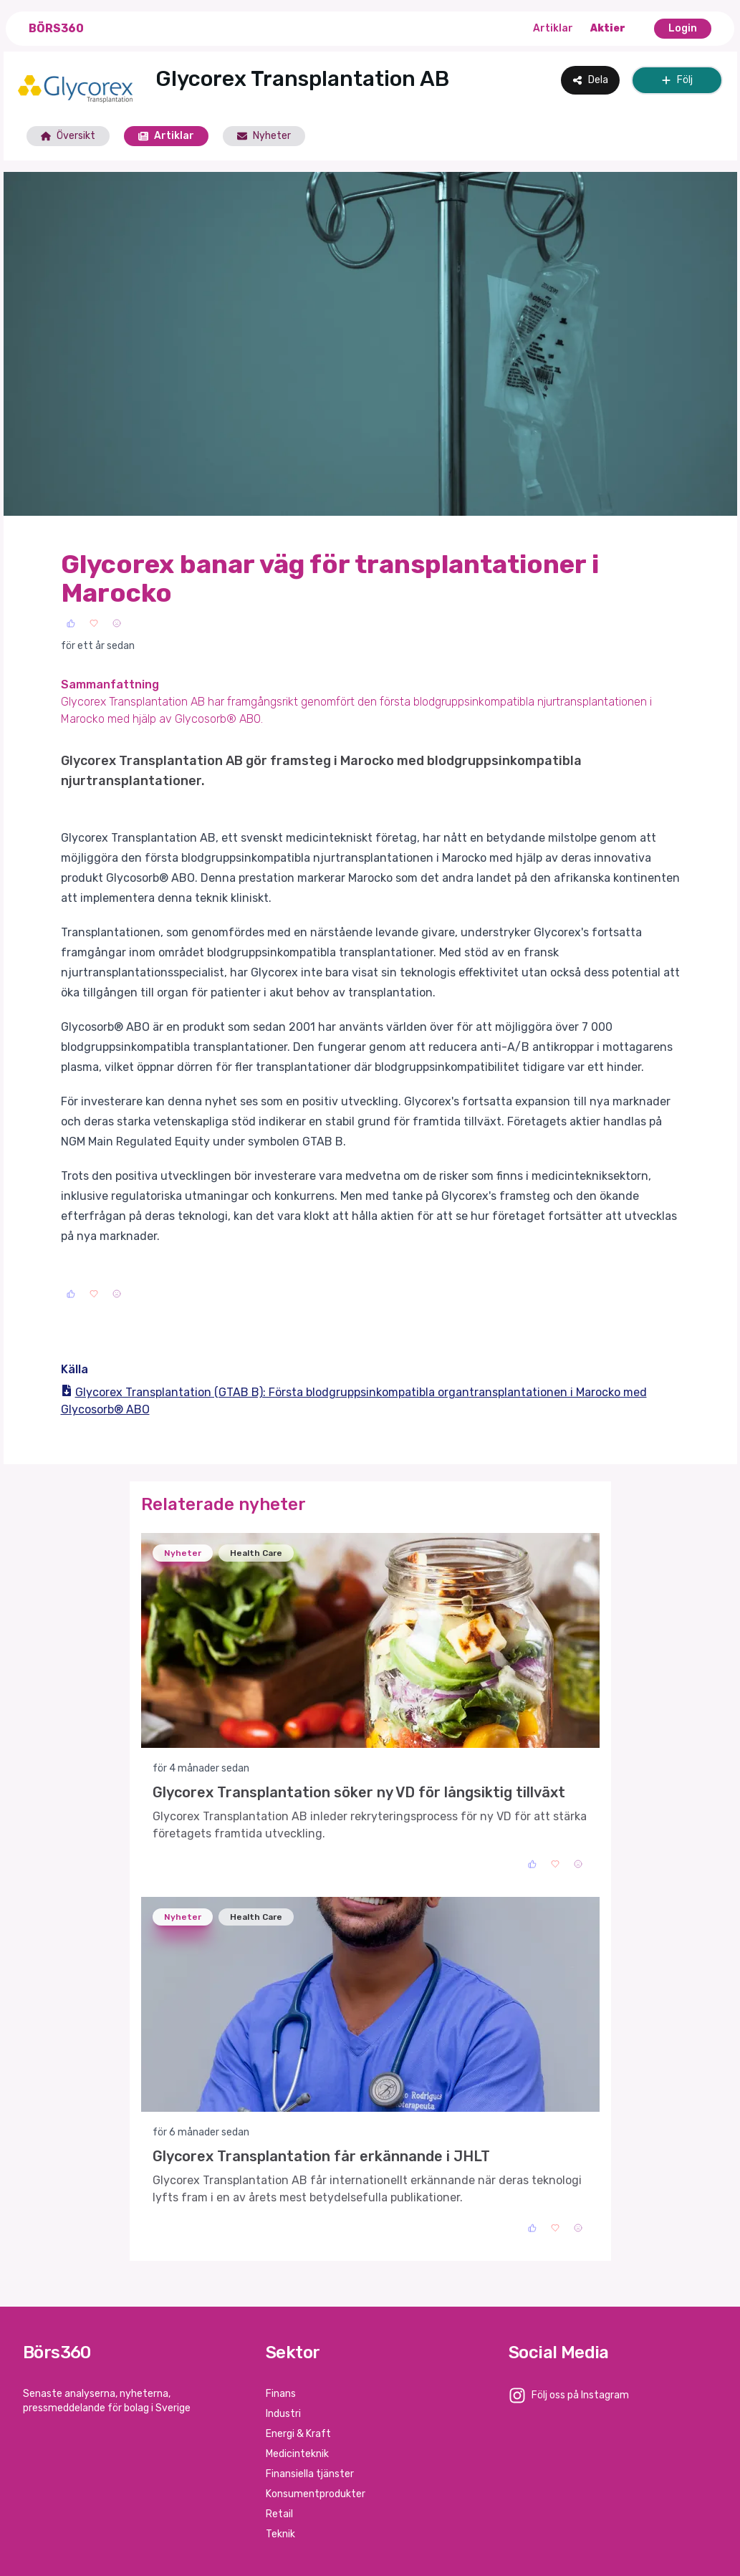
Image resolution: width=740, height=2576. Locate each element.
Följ (677, 80)
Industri (283, 2414)
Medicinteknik (297, 2454)
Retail (279, 2514)
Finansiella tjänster (310, 2474)
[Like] (71, 623)
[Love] (94, 623)
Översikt (68, 136)
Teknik (280, 2534)
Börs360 (56, 28)
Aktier (607, 28)
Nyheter (264, 136)
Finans (281, 2394)
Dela (590, 80)
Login (682, 28)
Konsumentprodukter (315, 2494)
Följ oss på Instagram (580, 2395)
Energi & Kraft (298, 2434)
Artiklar (553, 28)
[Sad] (117, 623)
